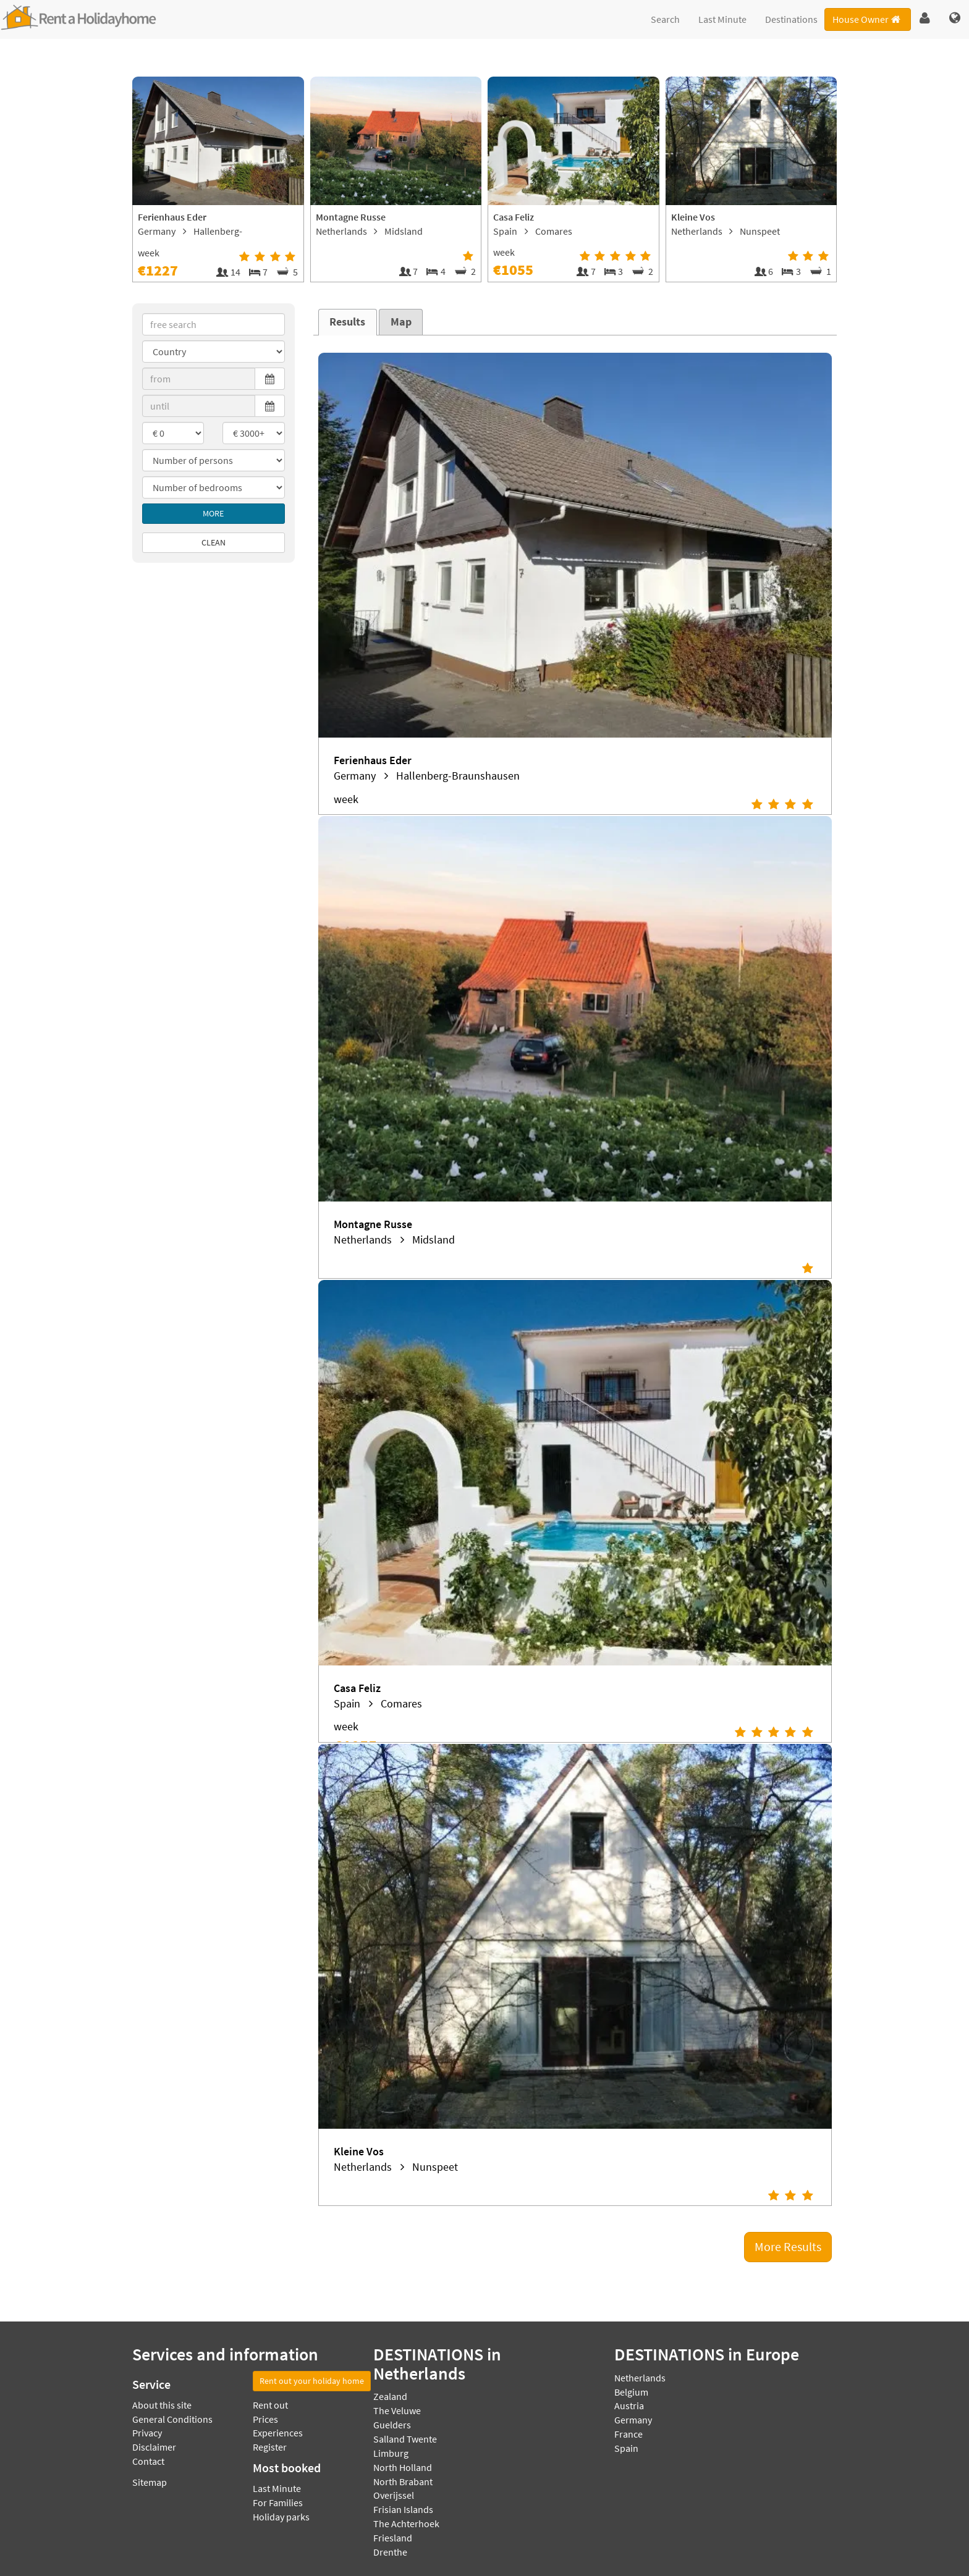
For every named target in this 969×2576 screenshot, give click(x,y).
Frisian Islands (403, 2509)
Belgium (631, 2392)
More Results (788, 2246)
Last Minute (722, 19)
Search (665, 19)
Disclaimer (154, 2447)
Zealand (390, 2396)
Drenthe (390, 2552)
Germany (633, 2420)
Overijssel (393, 2495)
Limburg (390, 2453)
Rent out (270, 2405)
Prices (265, 2419)
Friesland (392, 2538)
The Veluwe (397, 2410)
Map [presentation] (401, 322)
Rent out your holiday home (312, 2380)
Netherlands (640, 2378)
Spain (626, 2448)
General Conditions (172, 2419)
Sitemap (149, 2482)
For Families (278, 2502)
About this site (162, 2405)
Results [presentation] (347, 322)
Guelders (392, 2424)
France (628, 2434)
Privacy (147, 2433)
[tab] (347, 322)
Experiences (278, 2433)
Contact (148, 2461)
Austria (629, 2405)
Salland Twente (405, 2439)
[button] (925, 18)
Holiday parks (281, 2517)
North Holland (402, 2467)
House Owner (867, 19)
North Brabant (403, 2481)
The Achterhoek (406, 2523)
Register (270, 2447)
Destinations (791, 19)
